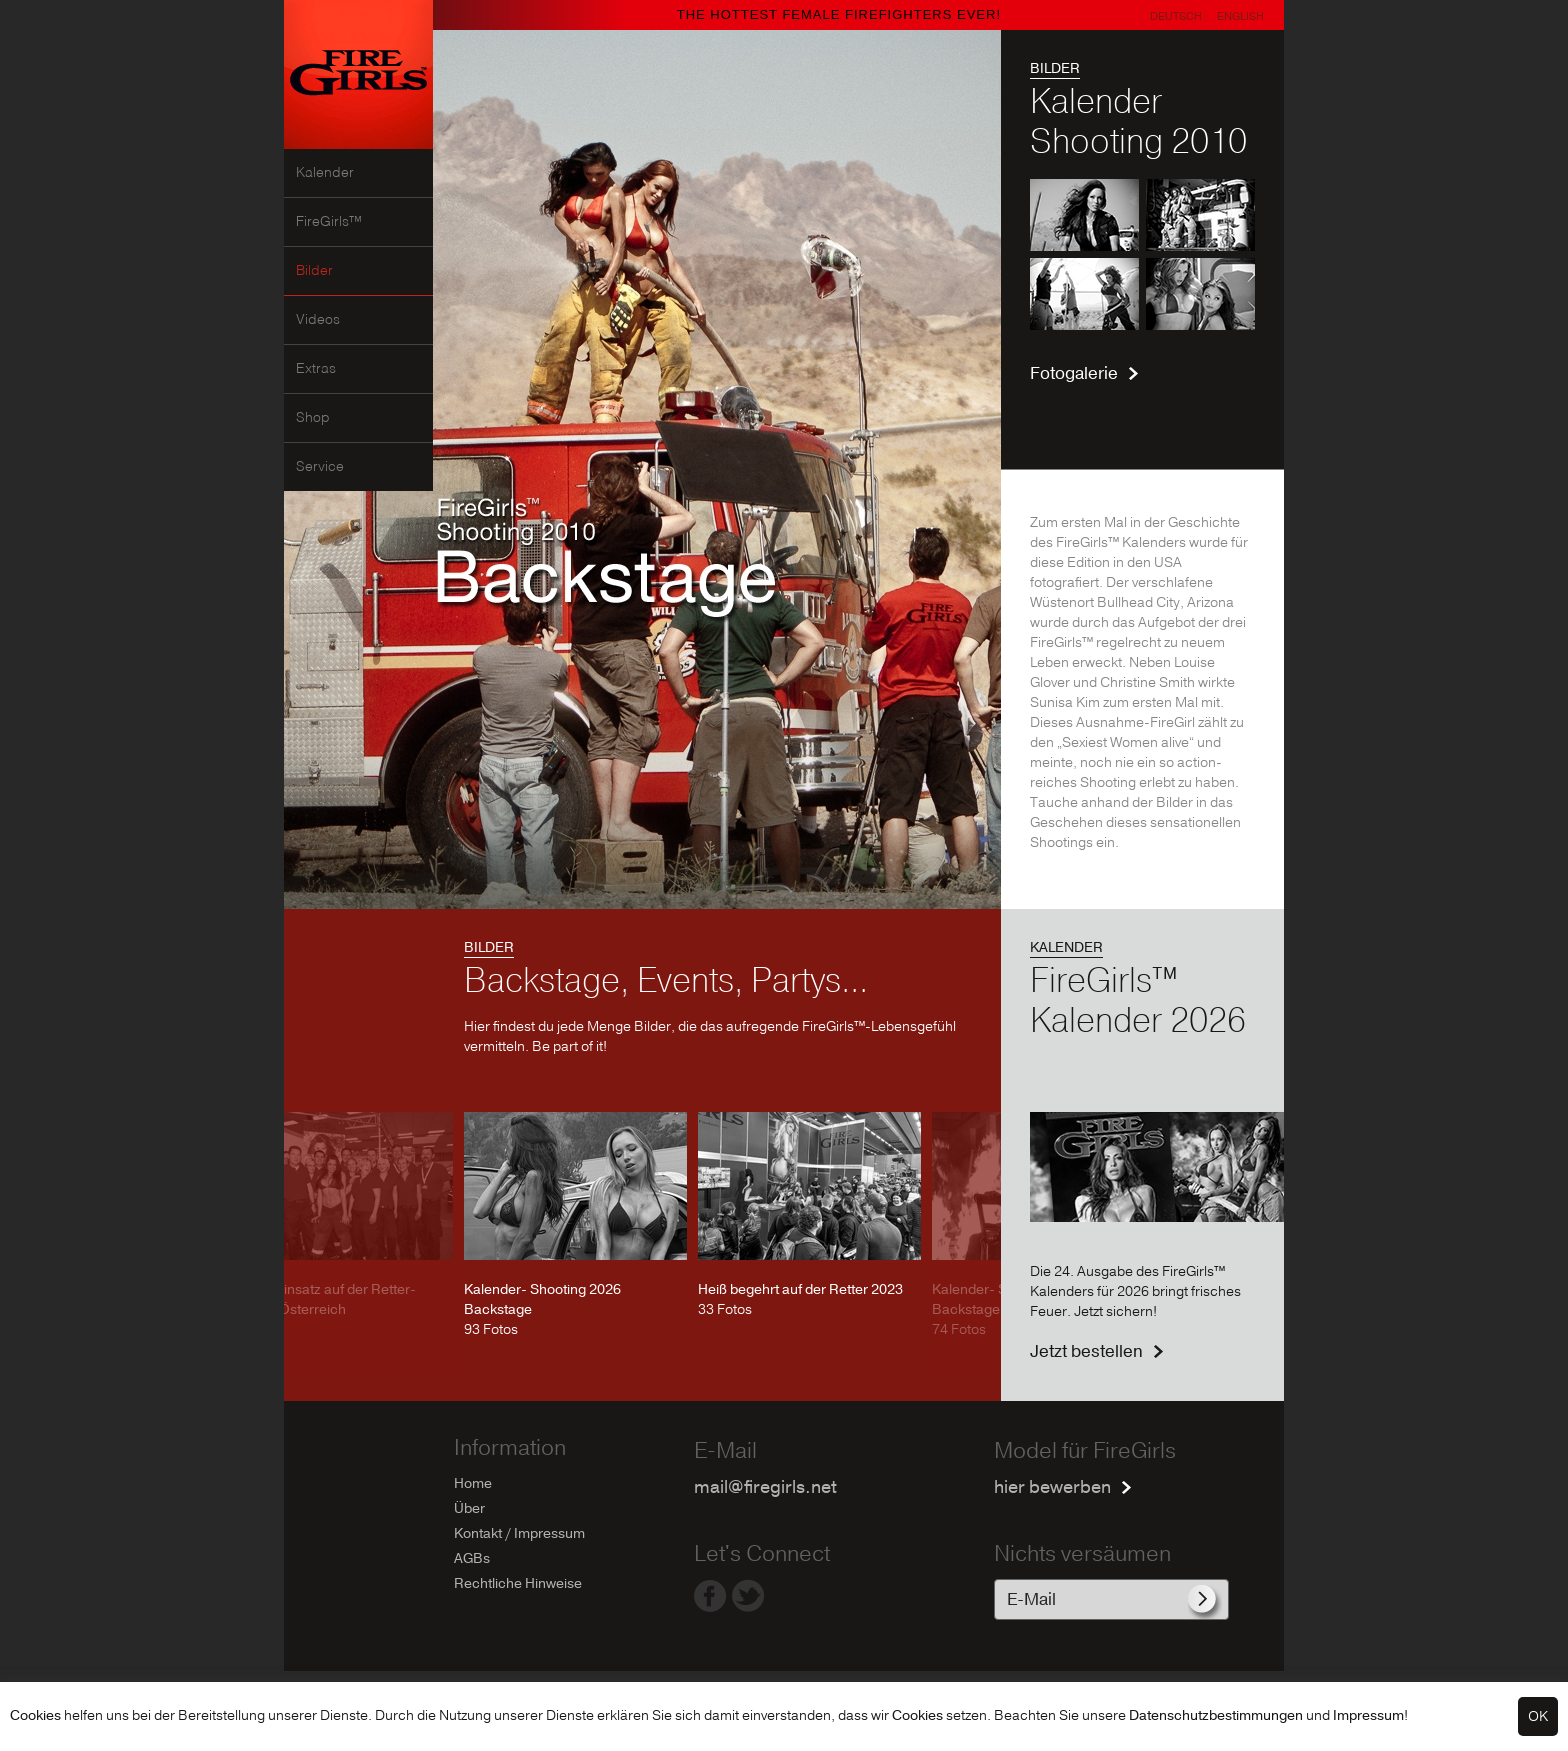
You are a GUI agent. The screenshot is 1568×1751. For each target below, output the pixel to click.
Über (469, 1508)
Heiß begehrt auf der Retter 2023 (800, 1289)
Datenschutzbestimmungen (1216, 1715)
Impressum (1368, 1715)
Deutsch (1176, 16)
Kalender (325, 173)
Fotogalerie (1074, 373)
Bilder (314, 271)
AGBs (472, 1558)
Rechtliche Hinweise (518, 1583)
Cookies (35, 1715)
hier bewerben (1052, 1487)
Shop (313, 418)
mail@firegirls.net (765, 1487)
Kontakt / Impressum (519, 1533)
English (1240, 16)
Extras (316, 369)
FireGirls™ (329, 222)
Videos (318, 320)
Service (320, 467)
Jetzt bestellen (1086, 1351)
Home (473, 1483)
